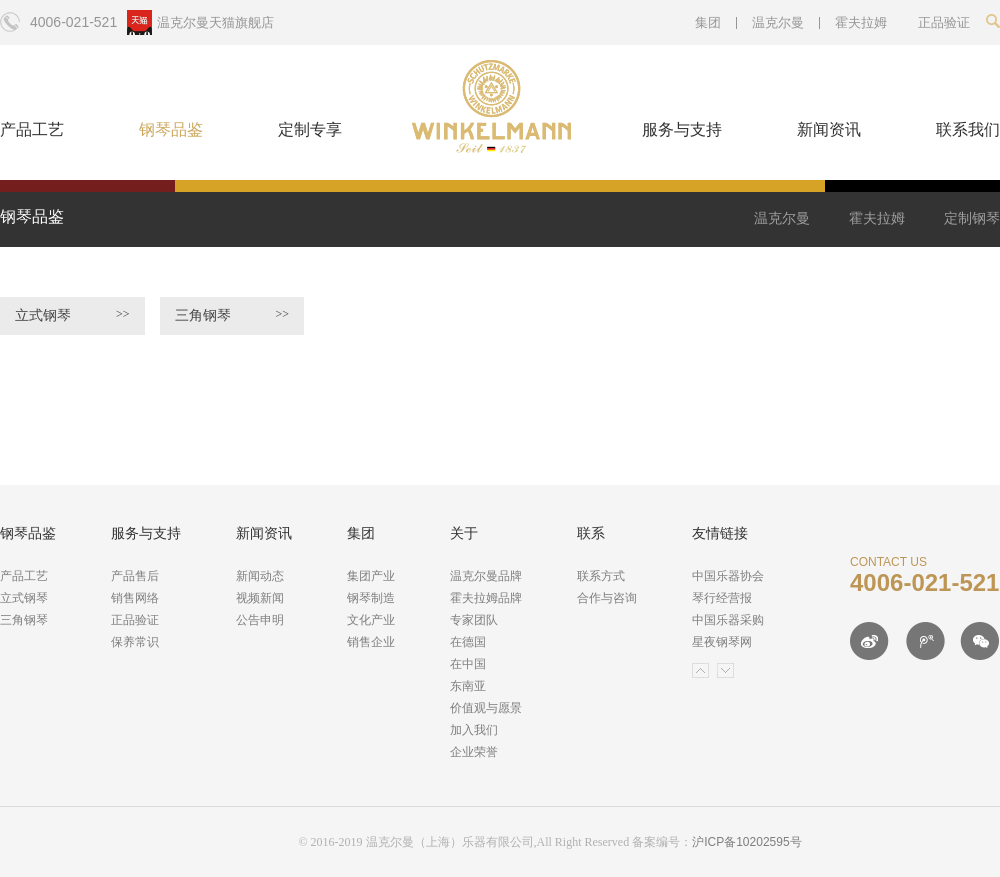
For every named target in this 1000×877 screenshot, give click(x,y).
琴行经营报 (722, 598)
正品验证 (135, 620)
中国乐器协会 (728, 576)
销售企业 (371, 642)
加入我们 (474, 730)
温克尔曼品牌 (486, 576)
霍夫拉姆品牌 (486, 598)
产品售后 (135, 576)
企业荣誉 (474, 752)
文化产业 (371, 620)
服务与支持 (682, 129)
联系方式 (601, 576)
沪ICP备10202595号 (746, 842)
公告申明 (260, 620)
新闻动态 (260, 576)
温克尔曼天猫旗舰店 (215, 22)
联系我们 (968, 129)
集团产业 (371, 576)
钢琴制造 (371, 598)
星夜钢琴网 (722, 642)
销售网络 (135, 598)
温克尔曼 (778, 22)
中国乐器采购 (728, 620)
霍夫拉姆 (861, 22)
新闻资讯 (829, 129)
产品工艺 (32, 129)
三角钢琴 (232, 315)
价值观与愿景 (486, 708)
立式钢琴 (72, 315)
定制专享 (310, 129)
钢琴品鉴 (171, 129)
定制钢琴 (972, 218)
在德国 (468, 642)
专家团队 (474, 620)
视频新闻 (260, 598)
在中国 (468, 664)
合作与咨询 (607, 598)
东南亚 (468, 686)
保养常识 (135, 642)
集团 (708, 22)
